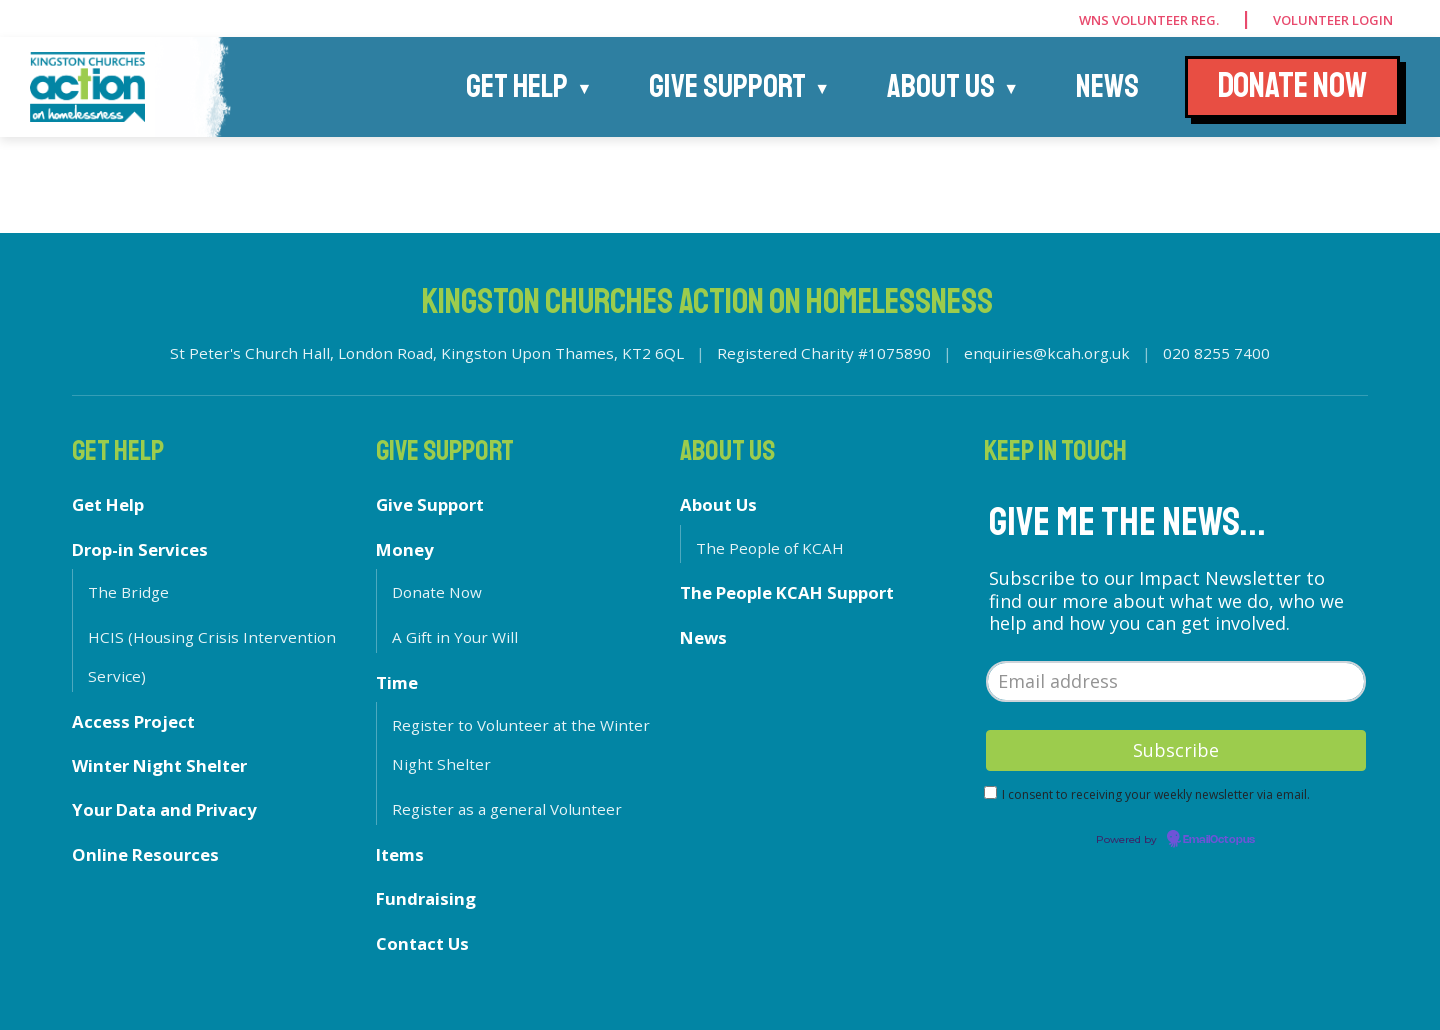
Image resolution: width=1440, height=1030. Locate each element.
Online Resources (145, 854)
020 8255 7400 (1216, 353)
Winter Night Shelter (159, 765)
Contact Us (422, 943)
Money (405, 549)
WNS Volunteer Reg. (1149, 20)
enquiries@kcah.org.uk (1047, 353)
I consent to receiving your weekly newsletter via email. (1156, 794)
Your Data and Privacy (164, 809)
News (1107, 87)
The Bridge (128, 592)
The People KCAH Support (787, 592)
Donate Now (437, 592)
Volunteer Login (1333, 20)
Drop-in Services (140, 549)
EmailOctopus (1219, 840)
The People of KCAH (770, 548)
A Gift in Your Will (455, 637)
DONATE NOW (1292, 86)
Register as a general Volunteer (507, 809)
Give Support (727, 87)
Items (400, 854)
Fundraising (426, 898)
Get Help (517, 87)
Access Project (133, 721)
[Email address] (1176, 681)
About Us (941, 87)
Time (397, 682)
